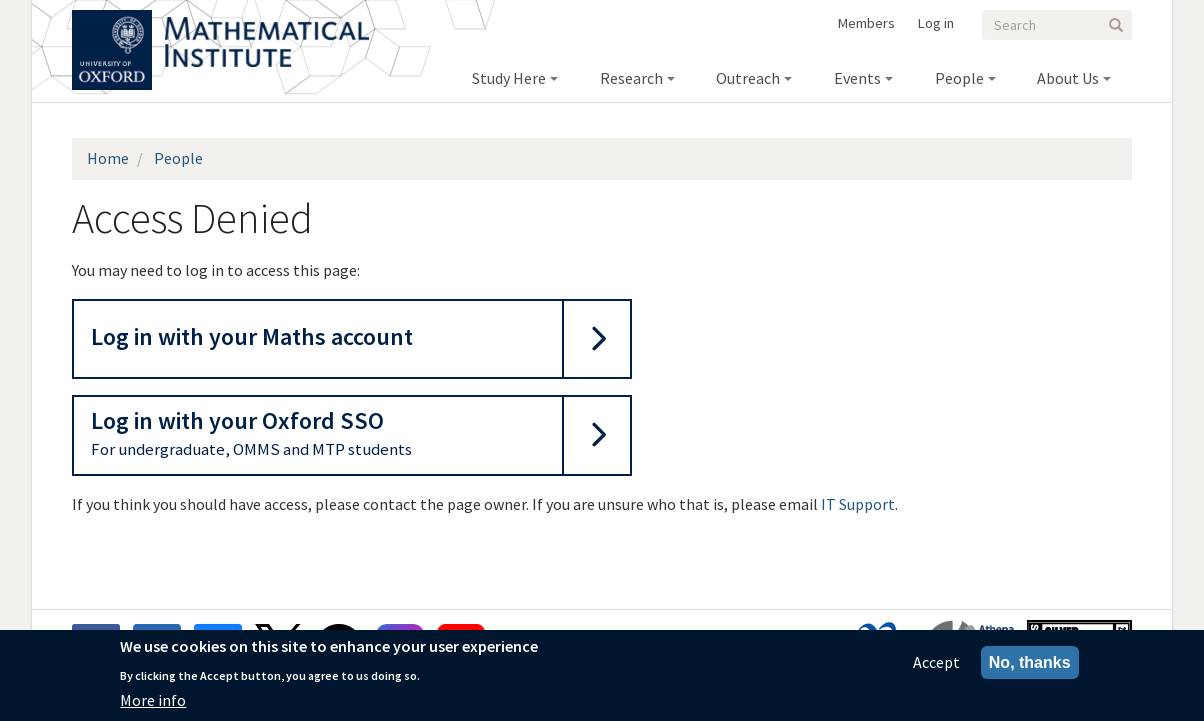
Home (108, 158)
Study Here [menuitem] (509, 78)
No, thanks (1030, 666)
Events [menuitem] (857, 78)
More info (153, 704)
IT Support (858, 504)
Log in (936, 23)
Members (866, 23)
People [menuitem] (959, 78)
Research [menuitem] (631, 78)
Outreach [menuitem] (748, 78)
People (178, 158)
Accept (936, 666)
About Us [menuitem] (1068, 78)
